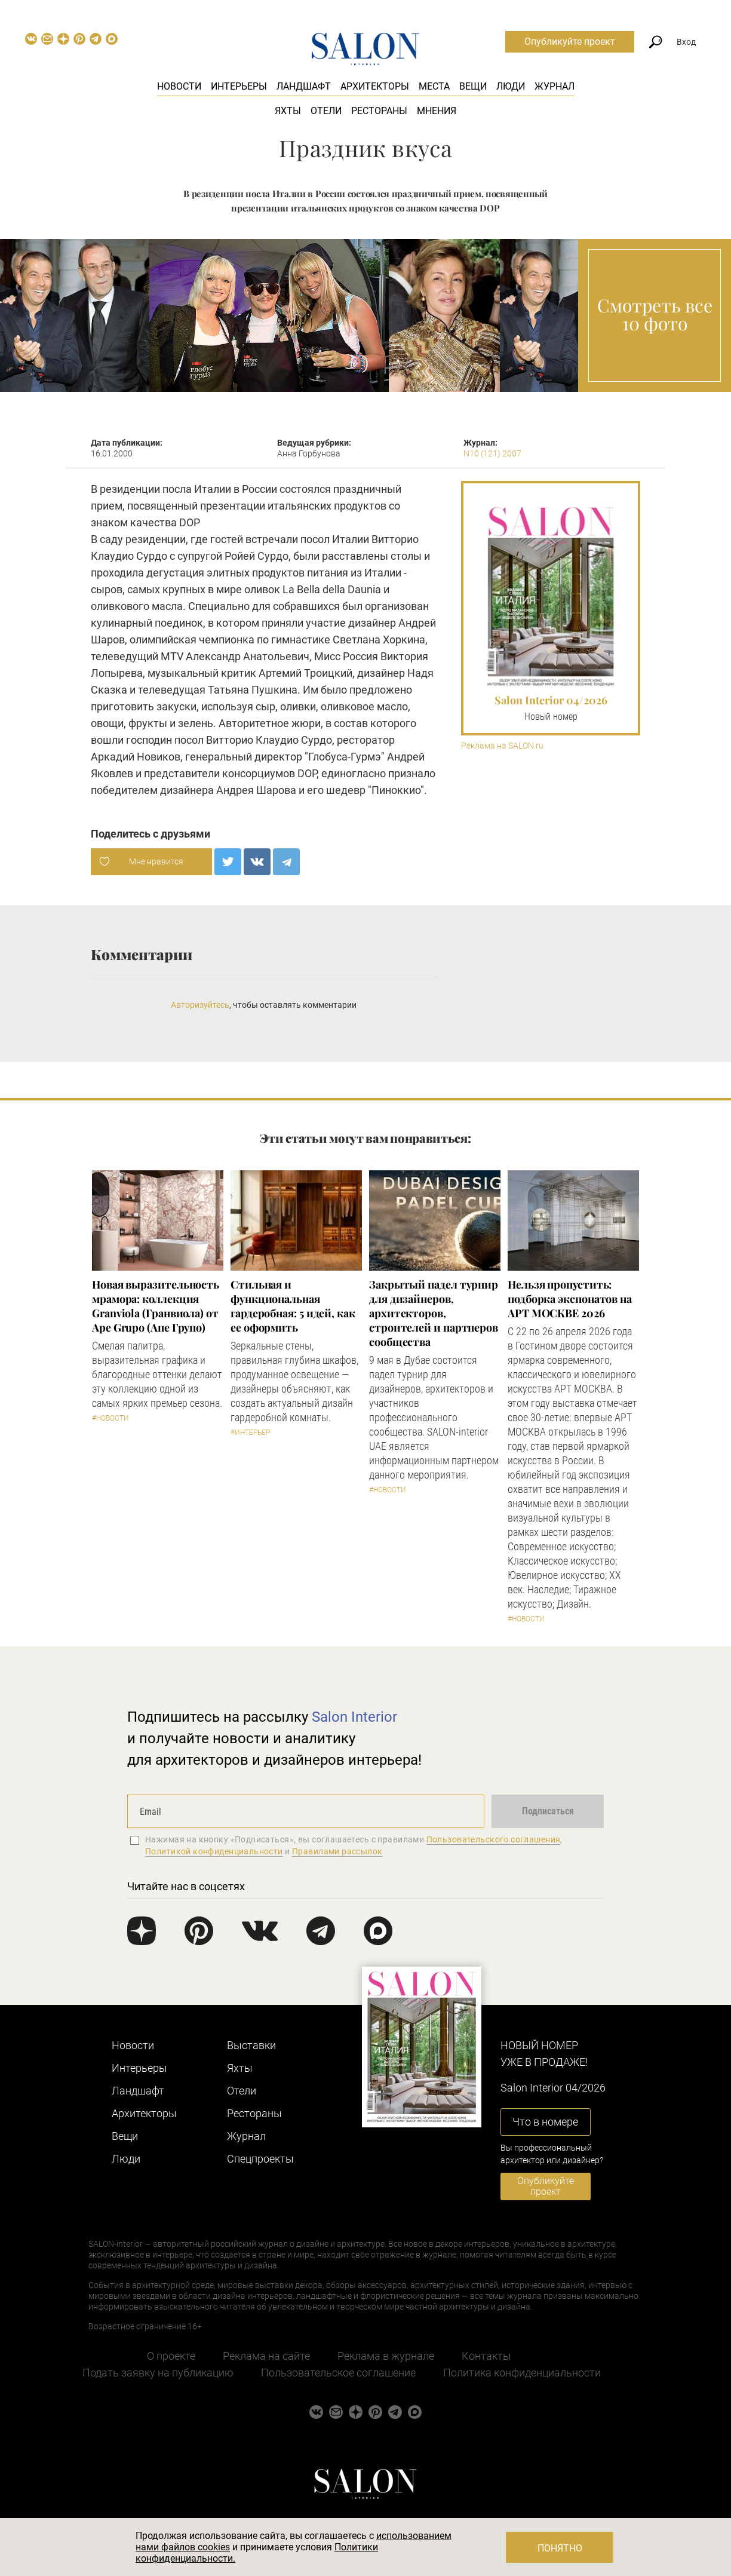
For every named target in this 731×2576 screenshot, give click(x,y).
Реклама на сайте (266, 2356)
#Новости (110, 1418)
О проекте (171, 2356)
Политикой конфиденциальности (214, 1851)
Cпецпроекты (260, 2158)
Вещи (473, 86)
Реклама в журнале (385, 2356)
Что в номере (545, 2121)
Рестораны (379, 110)
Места (434, 86)
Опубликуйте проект (569, 41)
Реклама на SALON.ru (502, 745)
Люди (510, 86)
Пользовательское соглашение (338, 2372)
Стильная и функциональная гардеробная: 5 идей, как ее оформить (293, 1306)
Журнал (555, 86)
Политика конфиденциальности (522, 2372)
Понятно (560, 2548)
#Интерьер (250, 1432)
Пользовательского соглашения (493, 1839)
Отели (326, 110)
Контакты (486, 2356)
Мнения (436, 110)
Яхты (288, 110)
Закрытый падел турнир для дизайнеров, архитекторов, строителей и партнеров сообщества (433, 1313)
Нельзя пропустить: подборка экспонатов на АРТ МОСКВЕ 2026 (570, 1298)
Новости (179, 86)
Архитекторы (374, 86)
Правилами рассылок (337, 1851)
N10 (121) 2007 (492, 453)
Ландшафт (304, 86)
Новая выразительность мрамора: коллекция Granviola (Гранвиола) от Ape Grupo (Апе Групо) (155, 1306)
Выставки (251, 2045)
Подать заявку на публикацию (158, 2372)
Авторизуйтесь (200, 1005)
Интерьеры (239, 86)
